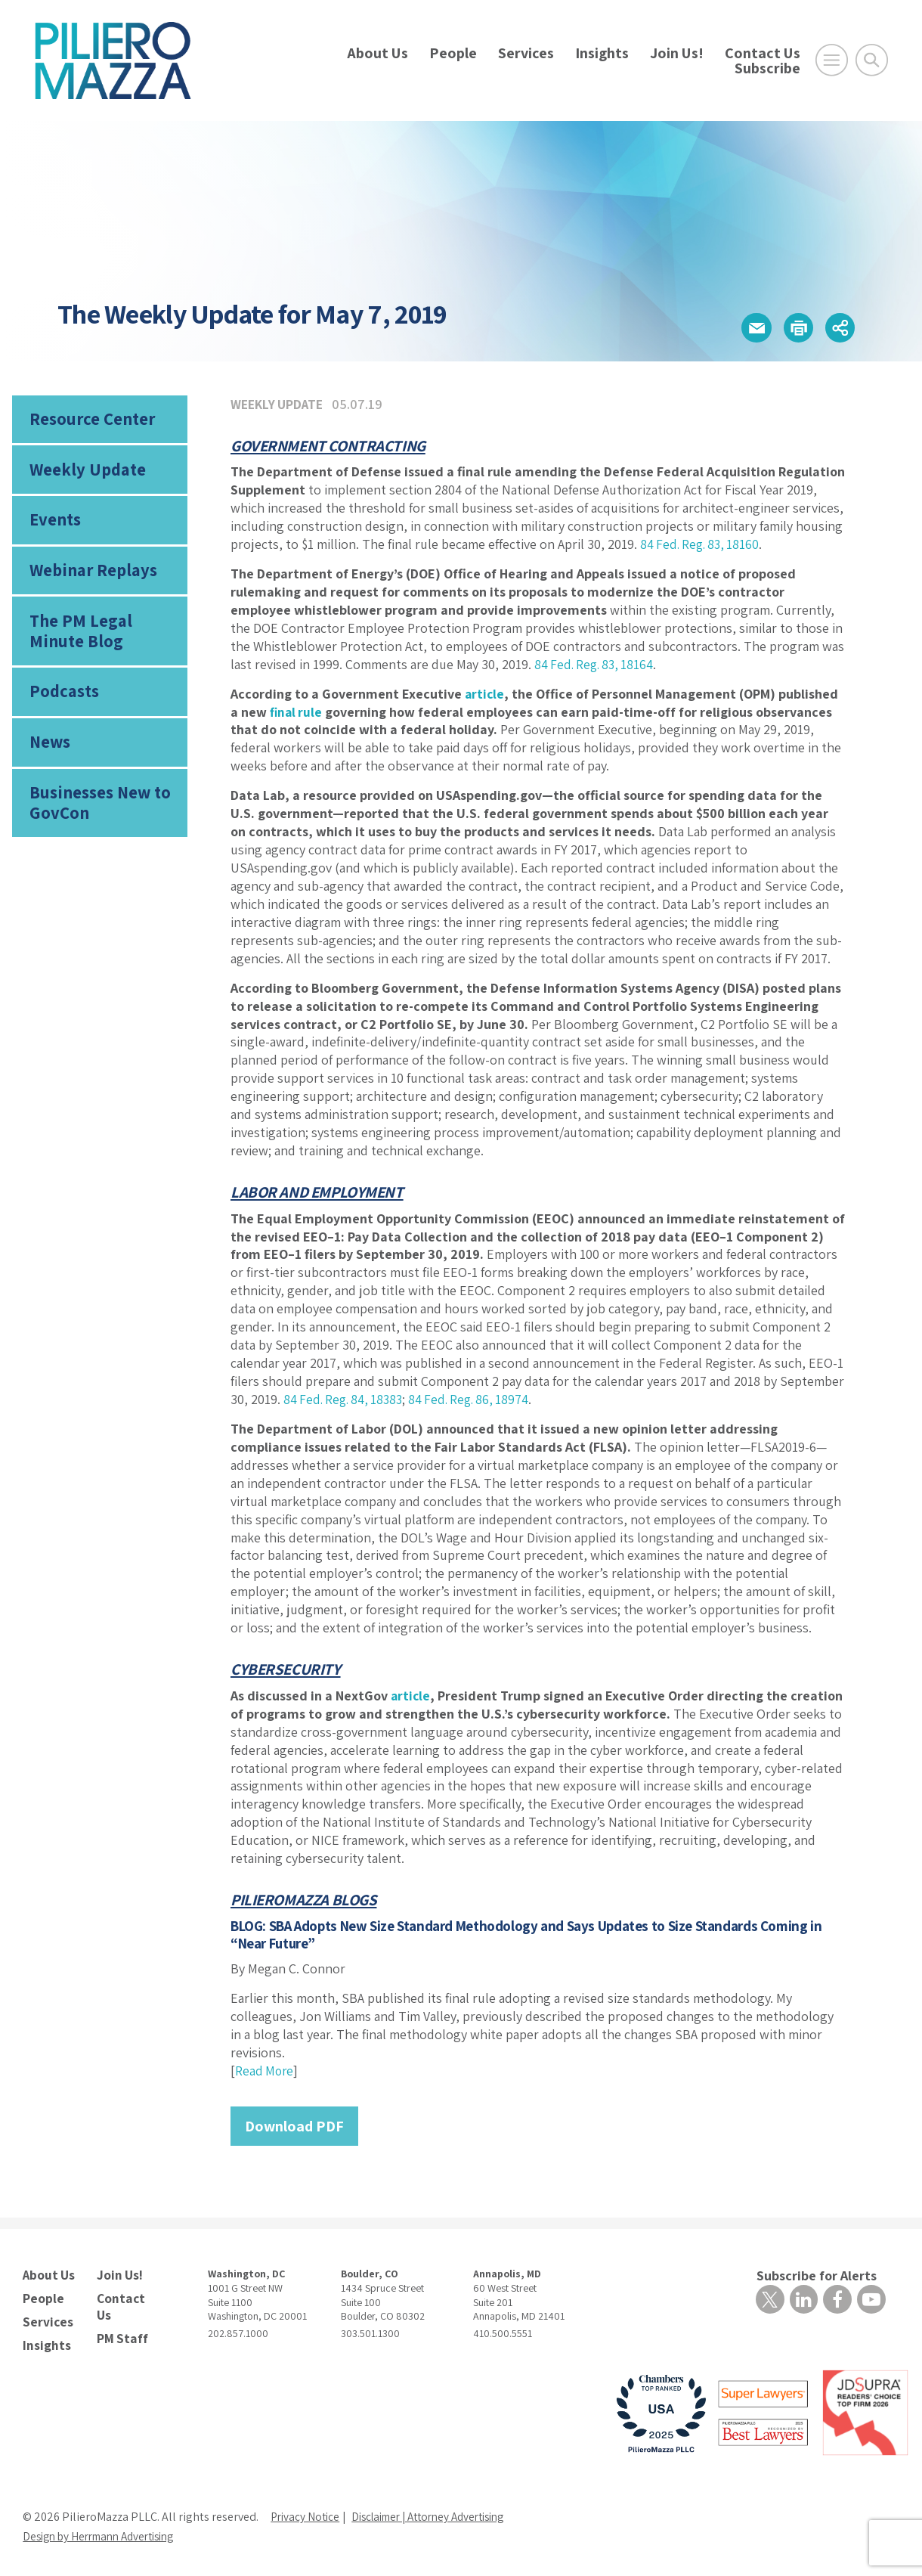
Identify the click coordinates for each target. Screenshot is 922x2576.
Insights (602, 53)
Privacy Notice (307, 2512)
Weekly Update (85, 472)
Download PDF (294, 2126)
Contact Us (762, 53)
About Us (377, 53)
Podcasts (62, 702)
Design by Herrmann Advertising (106, 2532)
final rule (297, 712)
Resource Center (89, 420)
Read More (265, 2070)
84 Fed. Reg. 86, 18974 (477, 1399)
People (453, 53)
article (485, 693)
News (49, 754)
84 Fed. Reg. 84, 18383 (346, 1399)
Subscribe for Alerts (816, 2275)
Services (526, 53)
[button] (742, 326)
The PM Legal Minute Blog (78, 639)
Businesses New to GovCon (98, 817)
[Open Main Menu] (831, 60)
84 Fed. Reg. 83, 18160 (702, 544)
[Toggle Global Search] (871, 60)
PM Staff (120, 2318)
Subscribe (767, 68)
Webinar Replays (89, 577)
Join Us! (677, 53)
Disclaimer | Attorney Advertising (440, 2512)
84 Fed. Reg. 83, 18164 (596, 664)
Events (54, 524)
